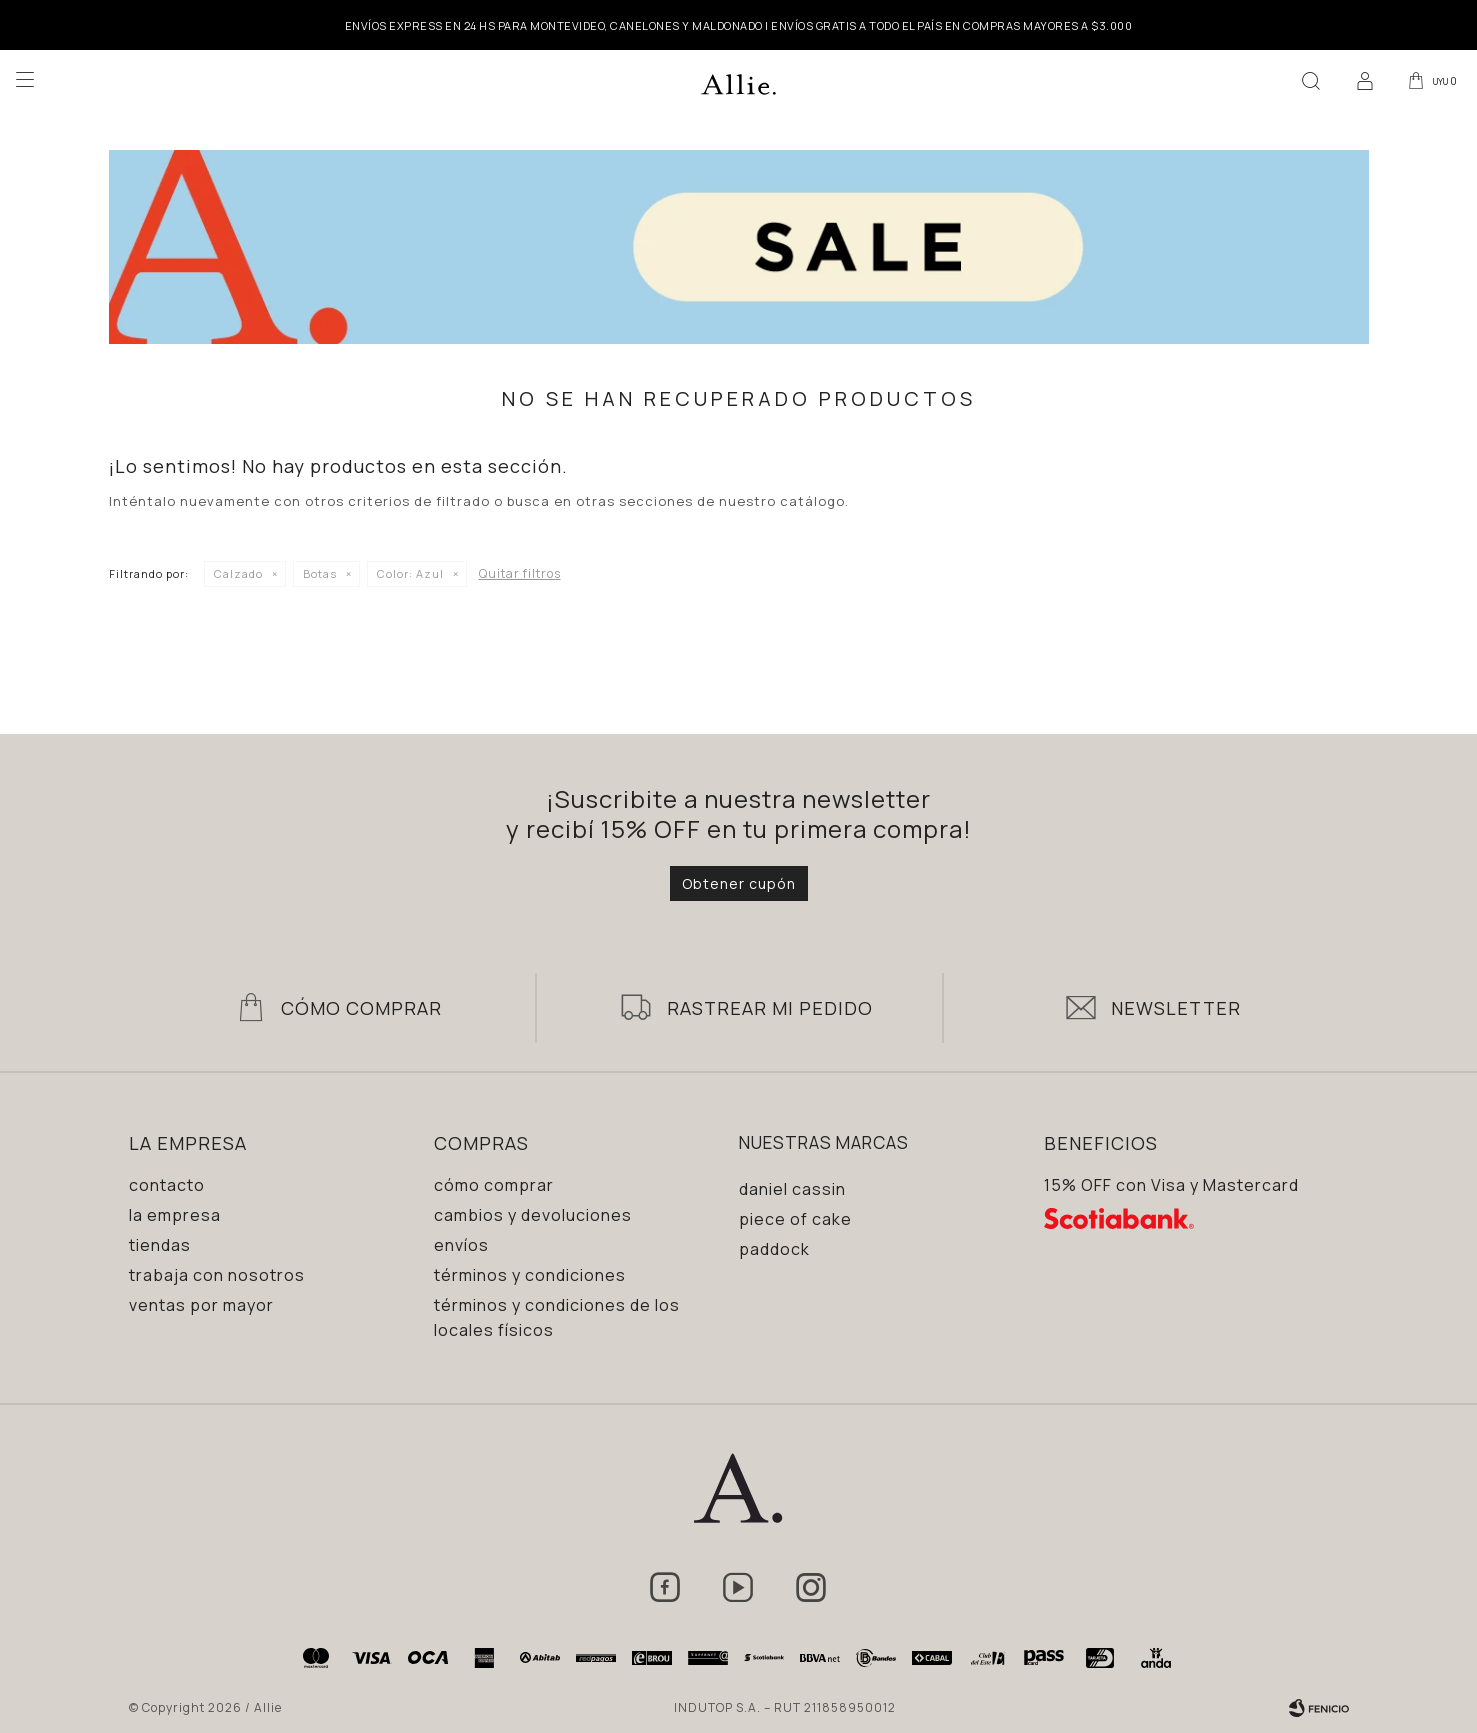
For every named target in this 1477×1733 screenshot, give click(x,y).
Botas (320, 573)
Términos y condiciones (530, 1275)
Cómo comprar (494, 1185)
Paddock (774, 1249)
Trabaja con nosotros (217, 1275)
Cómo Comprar (361, 1008)
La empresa (175, 1215)
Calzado (238, 573)
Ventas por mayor (201, 1305)
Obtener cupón (739, 883)
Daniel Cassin (792, 1189)
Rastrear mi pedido (770, 1008)
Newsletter (1176, 1008)
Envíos (461, 1245)
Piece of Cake (795, 1219)
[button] (1306, 80)
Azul (410, 573)
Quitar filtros (520, 573)
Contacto (167, 1185)
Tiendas (160, 1245)
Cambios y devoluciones (533, 1215)
